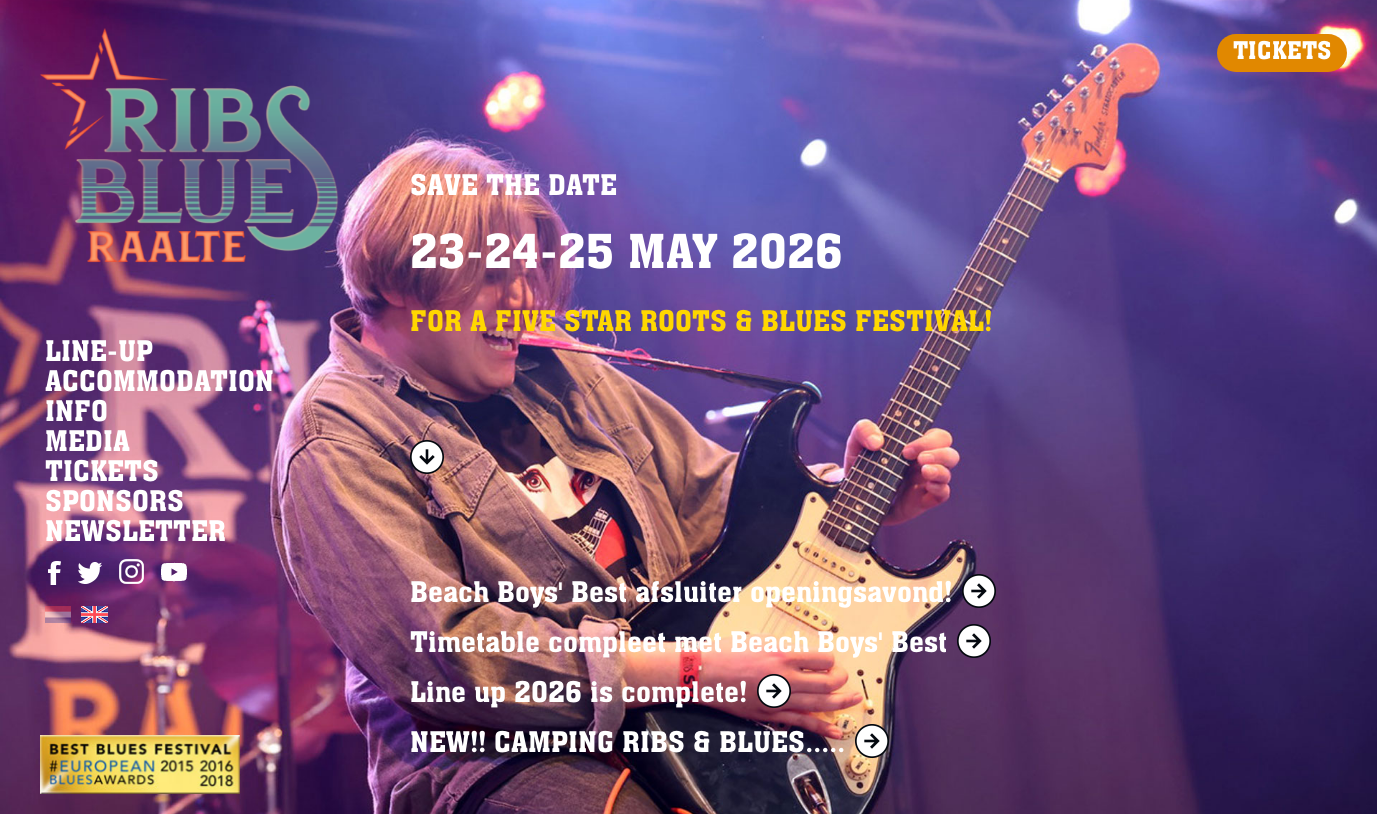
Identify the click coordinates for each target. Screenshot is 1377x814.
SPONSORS (114, 504)
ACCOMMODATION (159, 384)
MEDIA (87, 444)
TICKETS (1282, 53)
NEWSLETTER (135, 534)
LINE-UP (99, 354)
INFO (76, 414)
